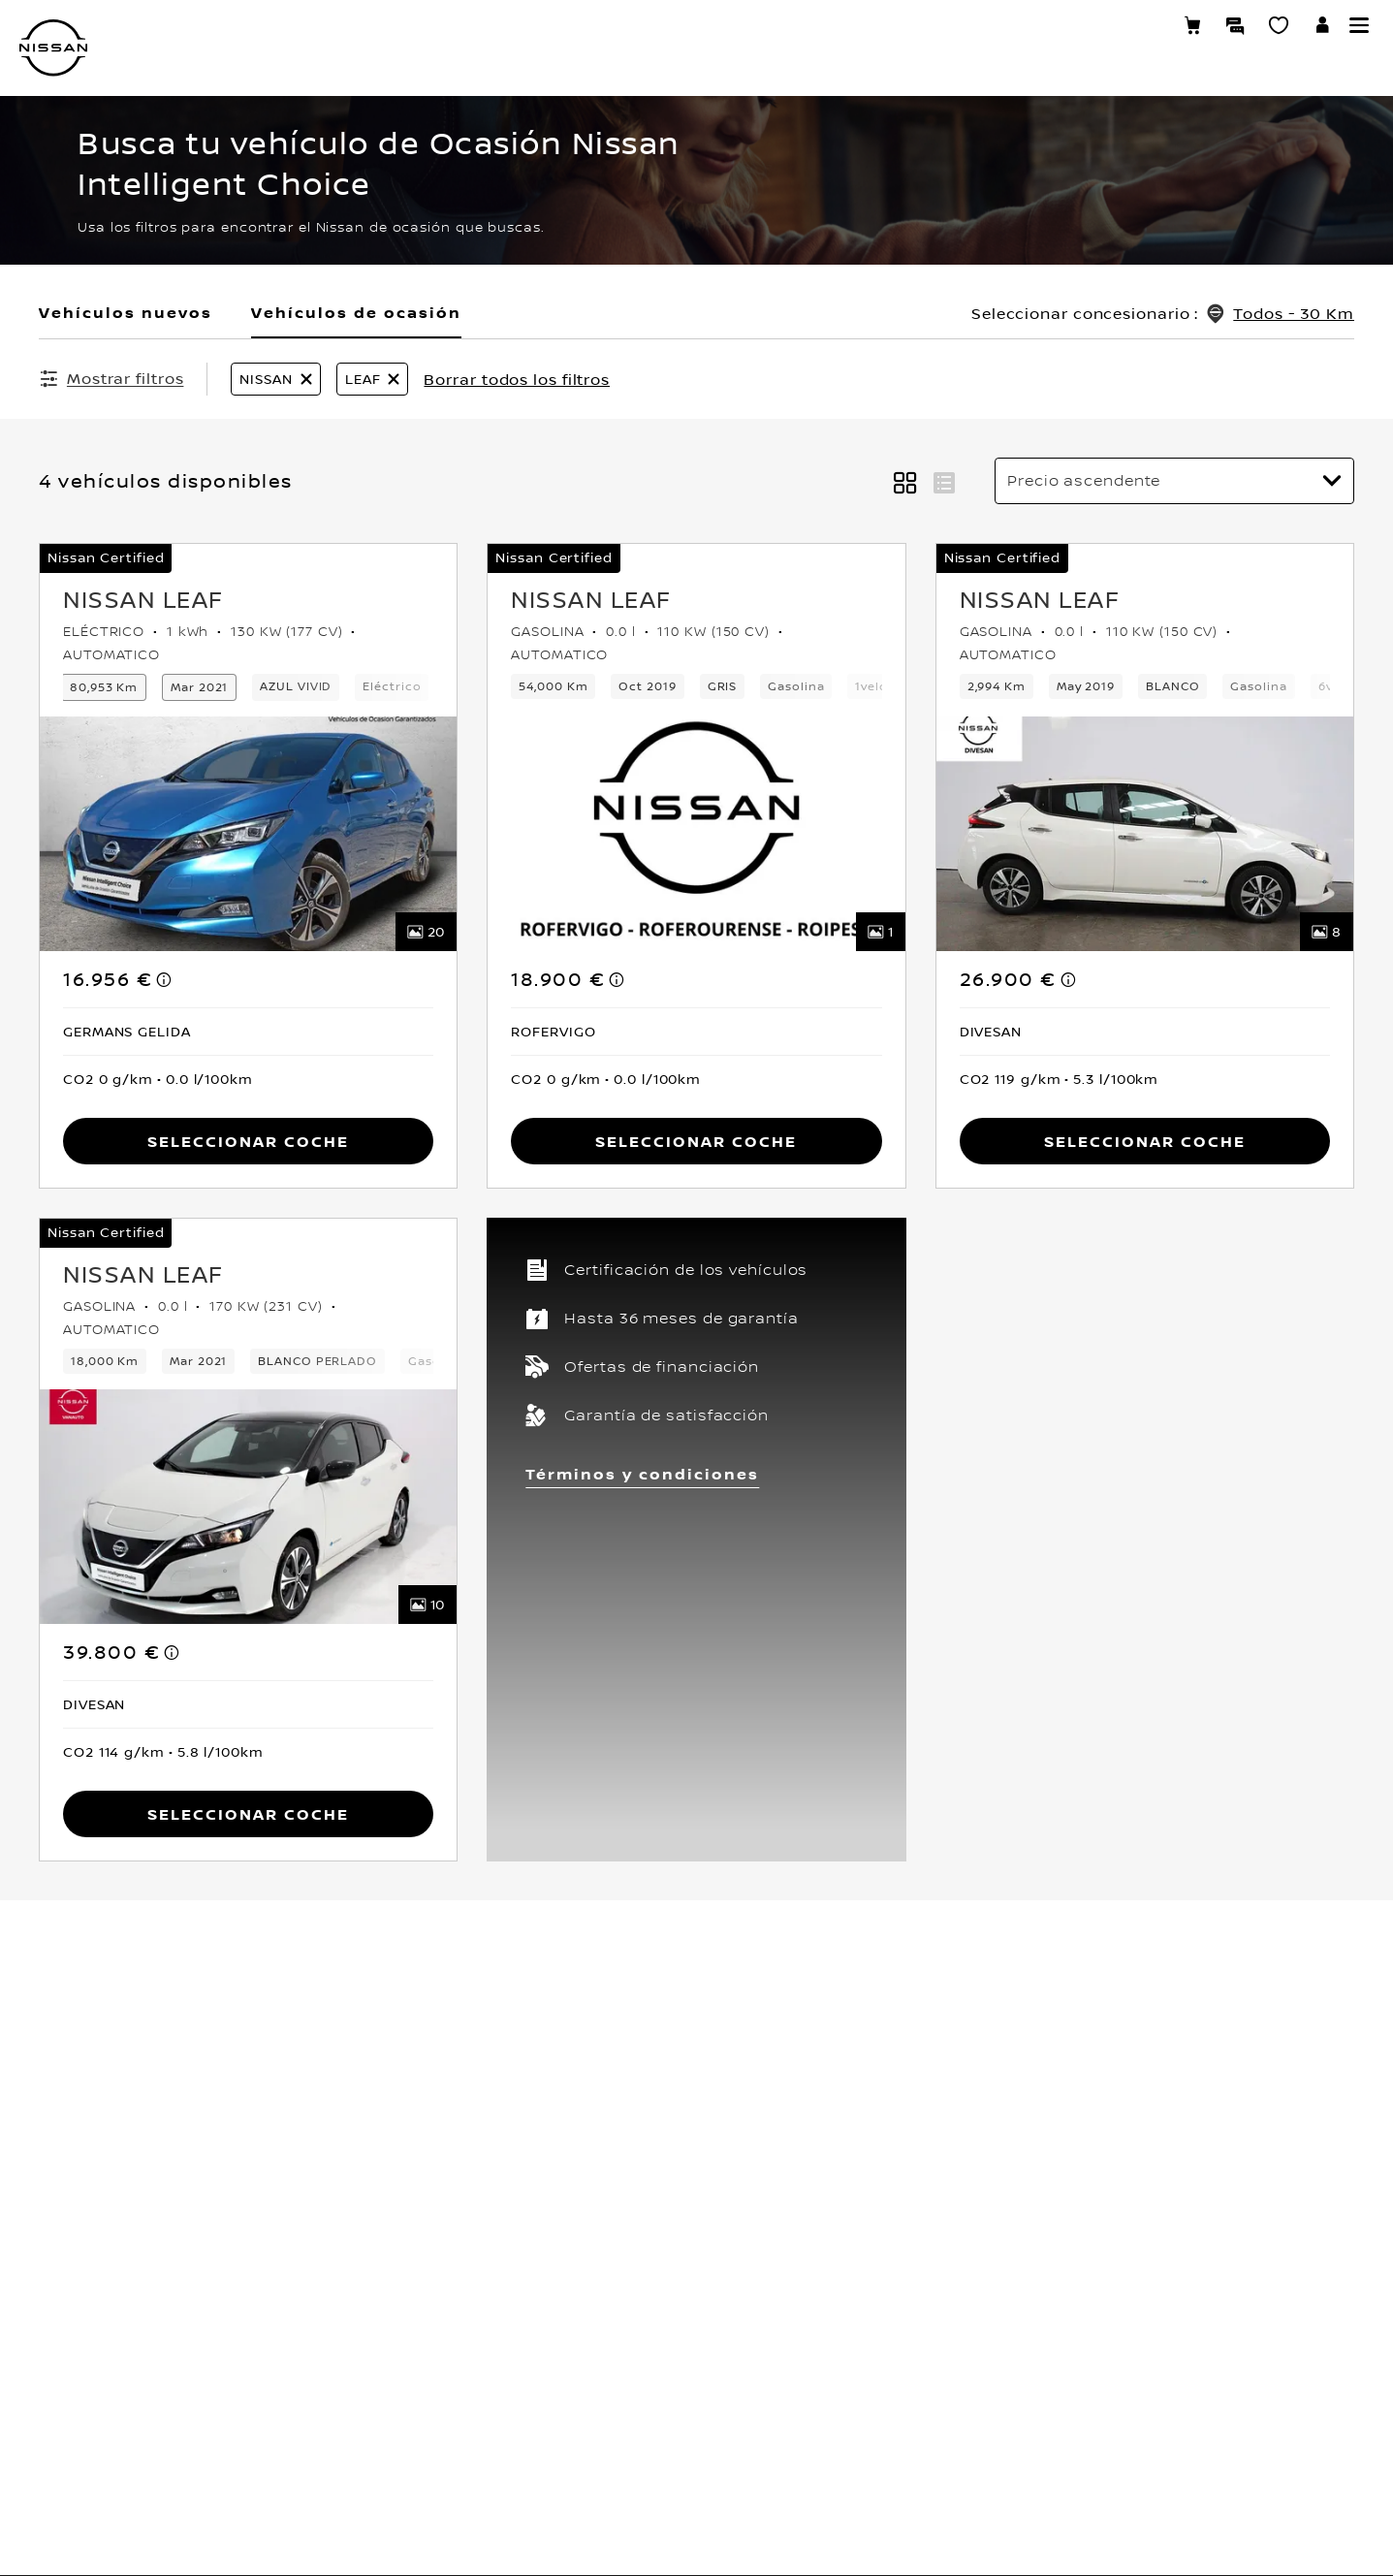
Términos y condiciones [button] (642, 1471)
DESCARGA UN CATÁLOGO (1140, 600)
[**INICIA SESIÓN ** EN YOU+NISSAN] (1323, 29)
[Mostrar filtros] (111, 378)
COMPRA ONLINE (1110, 865)
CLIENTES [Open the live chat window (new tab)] (1089, 265)
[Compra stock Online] (1192, 28)
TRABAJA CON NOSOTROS (1139, 713)
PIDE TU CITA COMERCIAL (1139, 789)
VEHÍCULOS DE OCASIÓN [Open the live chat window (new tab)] (1144, 228)
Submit (1082, 106)
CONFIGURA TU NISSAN (1131, 449)
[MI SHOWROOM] (1278, 28)
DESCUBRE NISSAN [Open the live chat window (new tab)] (1121, 341)
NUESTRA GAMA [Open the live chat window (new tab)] (1111, 152)
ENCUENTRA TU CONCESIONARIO (1164, 486)
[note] (165, 977)
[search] (1209, 106)
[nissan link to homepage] (53, 48)
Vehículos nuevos (125, 312)
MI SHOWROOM (1105, 562)
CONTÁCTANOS (1105, 638)
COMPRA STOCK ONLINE (1135, 827)
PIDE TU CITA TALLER (1124, 751)
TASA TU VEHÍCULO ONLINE (1145, 524)
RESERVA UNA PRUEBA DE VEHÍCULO (1175, 676)
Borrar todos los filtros (517, 379)
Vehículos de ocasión (356, 312)
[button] (1359, 25)
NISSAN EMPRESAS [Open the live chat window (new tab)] (1121, 303)
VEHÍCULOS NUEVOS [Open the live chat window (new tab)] (1128, 190)
